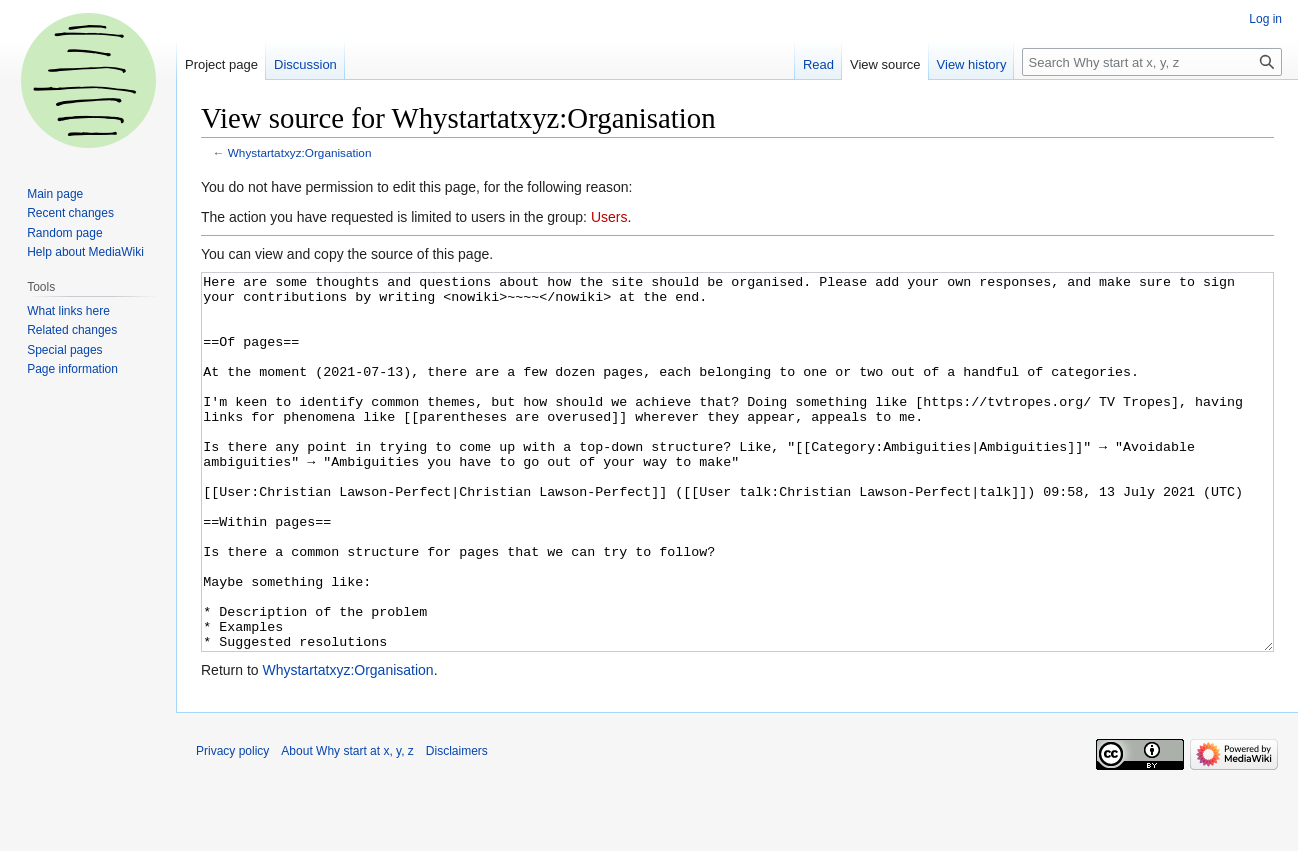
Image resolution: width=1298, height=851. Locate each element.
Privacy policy (232, 826)
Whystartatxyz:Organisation (300, 152)
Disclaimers (457, 826)
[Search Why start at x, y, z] (1152, 62)
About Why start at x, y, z (347, 826)
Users (609, 217)
